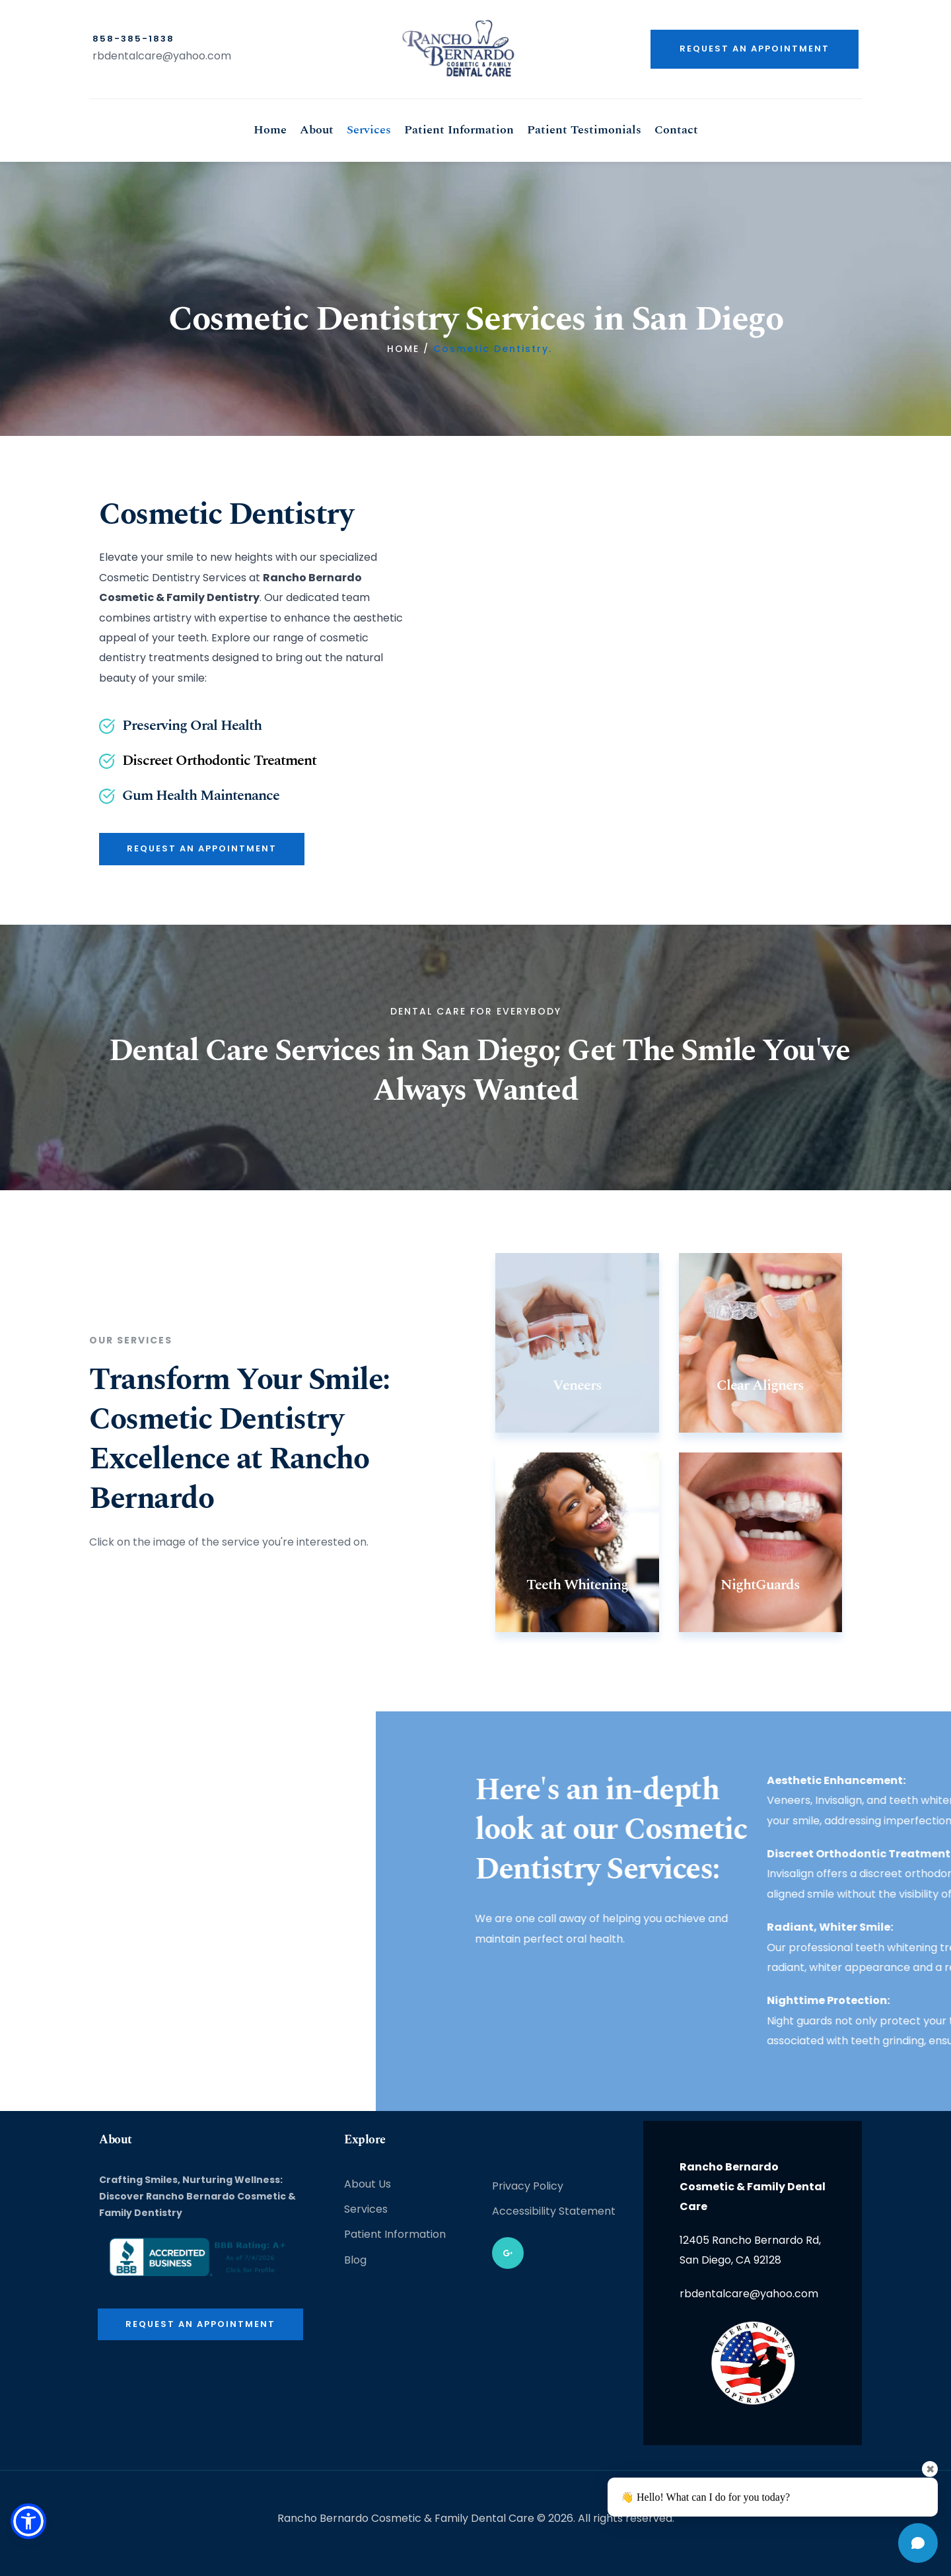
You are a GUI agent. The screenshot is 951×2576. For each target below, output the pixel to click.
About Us (367, 2184)
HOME (403, 348)
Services (366, 2209)
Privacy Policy (527, 2186)
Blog (355, 2260)
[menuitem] (270, 130)
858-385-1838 (133, 38)
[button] (31, 2518)
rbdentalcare (127, 55)
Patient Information (395, 2234)
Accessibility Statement (554, 2211)
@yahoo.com (196, 55)
